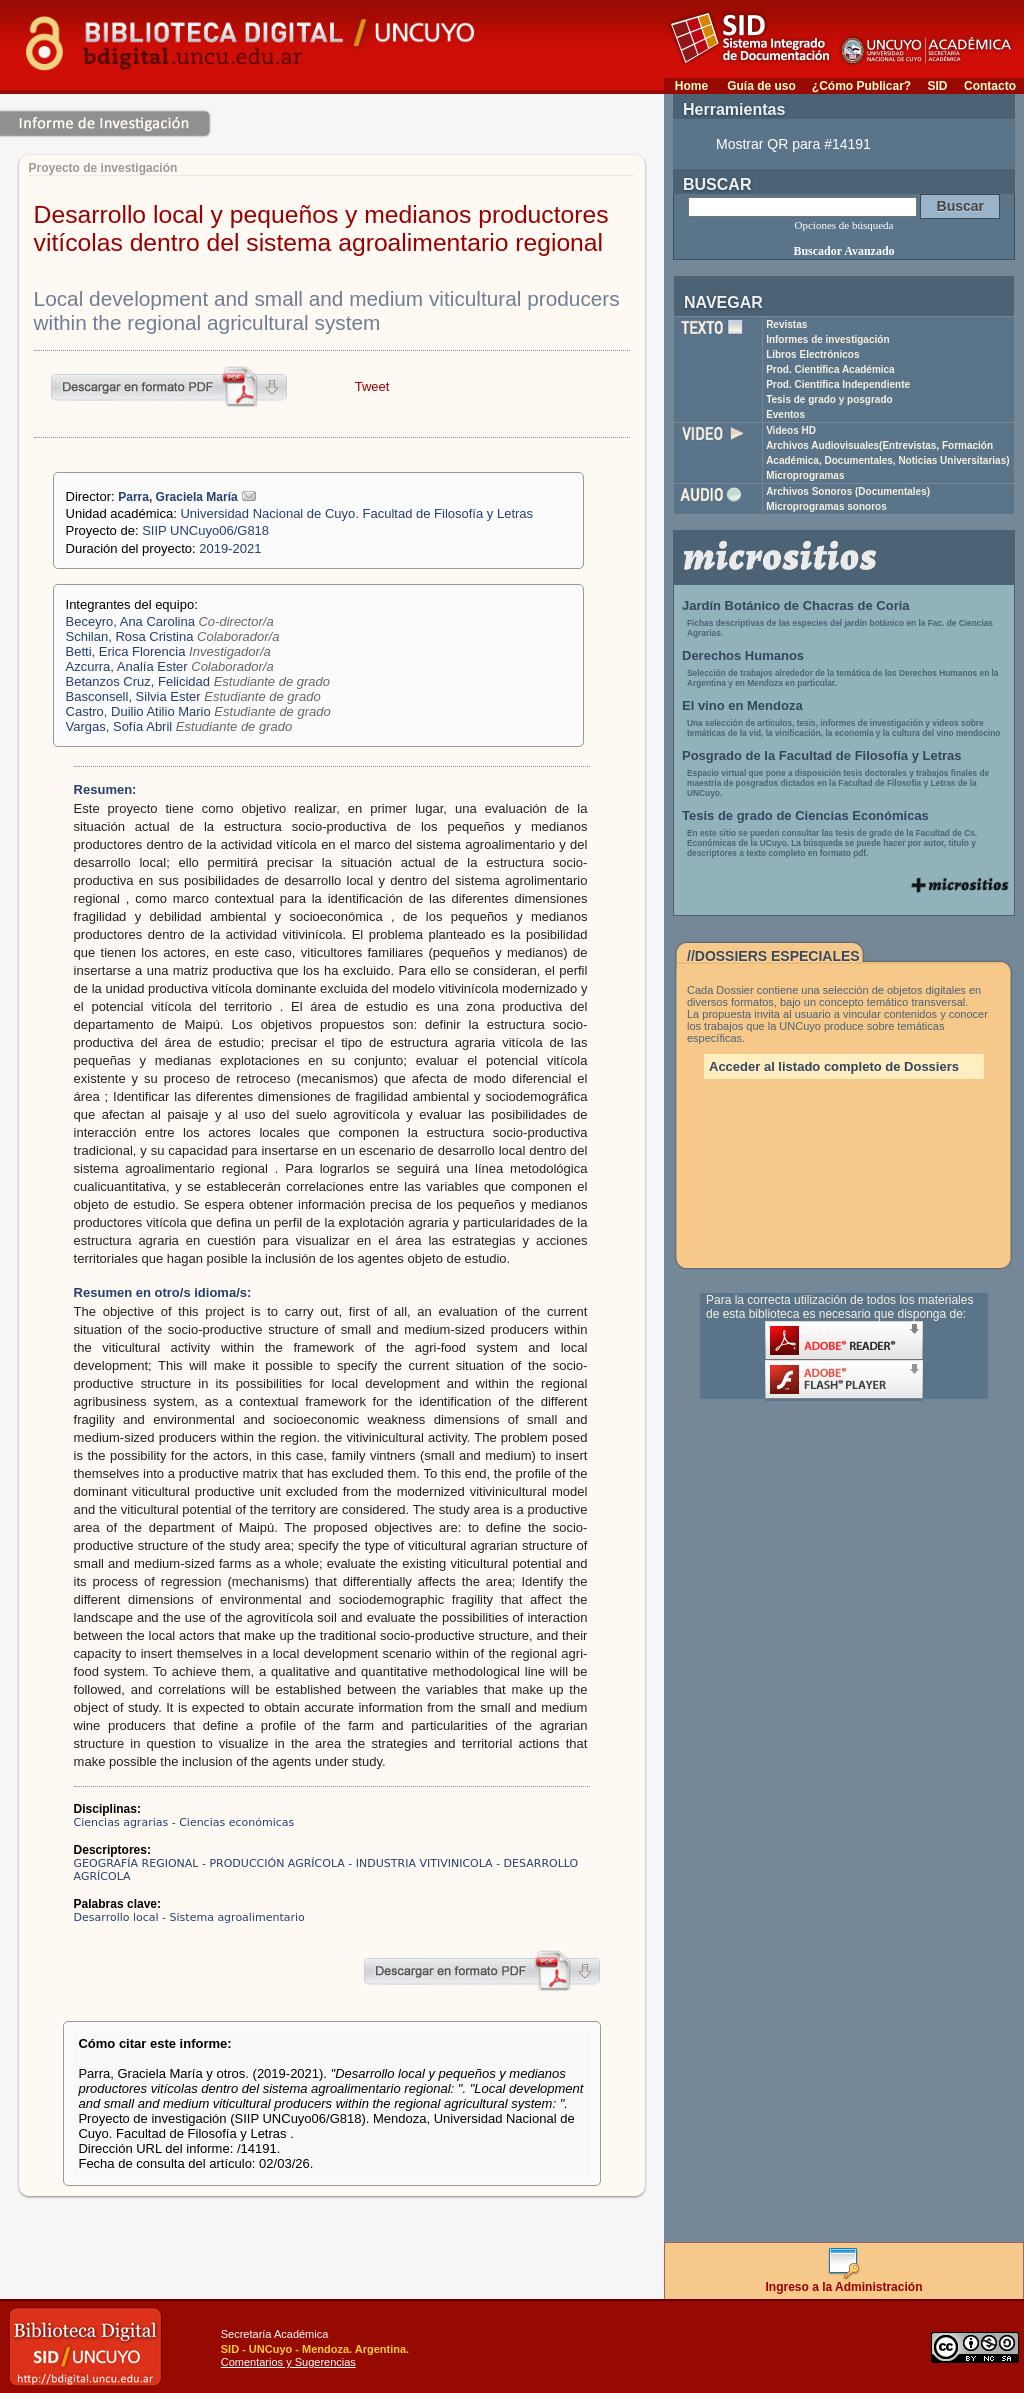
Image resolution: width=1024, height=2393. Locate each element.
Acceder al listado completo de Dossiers (834, 1066)
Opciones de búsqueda (844, 225)
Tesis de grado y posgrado (829, 399)
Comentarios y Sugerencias (288, 2362)
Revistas (786, 324)
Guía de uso (761, 86)
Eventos (785, 414)
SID (937, 86)
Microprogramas (805, 475)
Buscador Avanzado (843, 251)
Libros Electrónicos (812, 354)
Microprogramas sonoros (826, 506)
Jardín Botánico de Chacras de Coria (796, 605)
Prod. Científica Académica (830, 369)
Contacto (990, 86)
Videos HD (791, 430)
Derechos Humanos (743, 655)
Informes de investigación (827, 339)
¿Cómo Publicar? (861, 86)
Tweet (372, 386)
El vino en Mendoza (742, 705)
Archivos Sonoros (848, 491)
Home (691, 86)
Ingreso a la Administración (844, 2281)
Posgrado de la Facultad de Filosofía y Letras (822, 755)
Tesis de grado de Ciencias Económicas (805, 815)
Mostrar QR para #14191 (793, 144)
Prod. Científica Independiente (838, 384)
